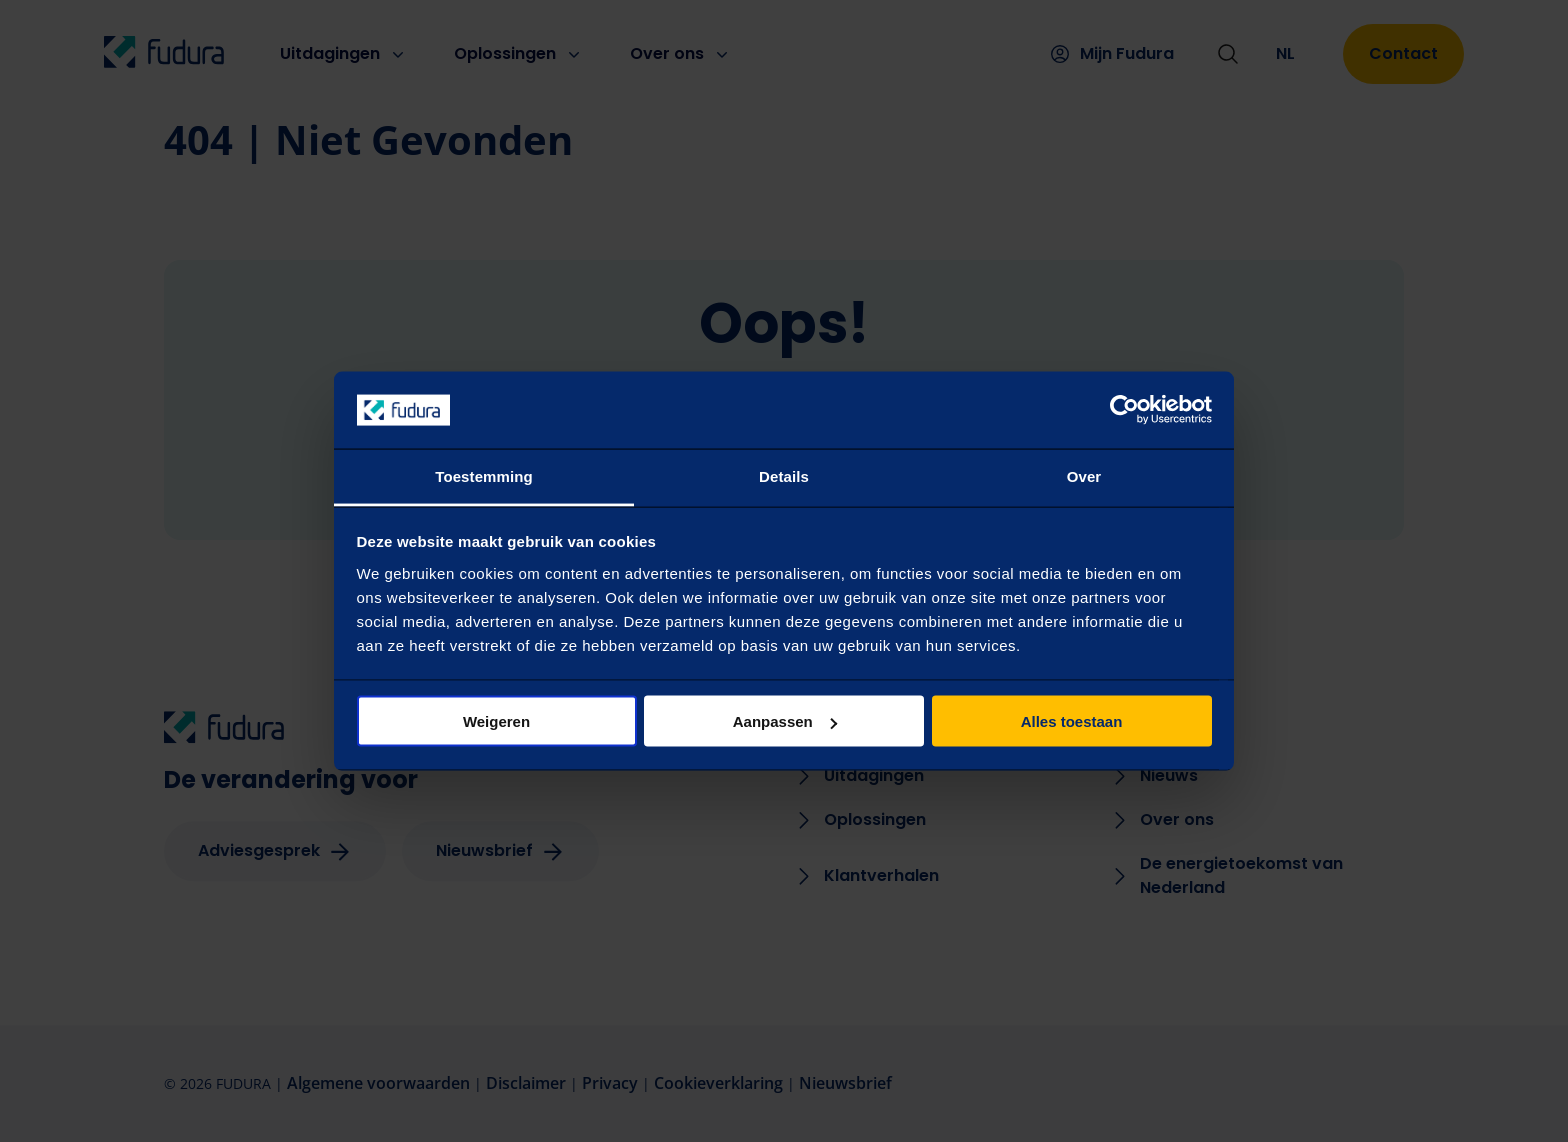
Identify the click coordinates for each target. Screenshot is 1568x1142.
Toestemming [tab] (484, 475)
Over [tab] (1084, 475)
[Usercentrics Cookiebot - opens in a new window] (1124, 410)
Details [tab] (784, 475)
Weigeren (496, 721)
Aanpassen (785, 721)
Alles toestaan (1072, 721)
